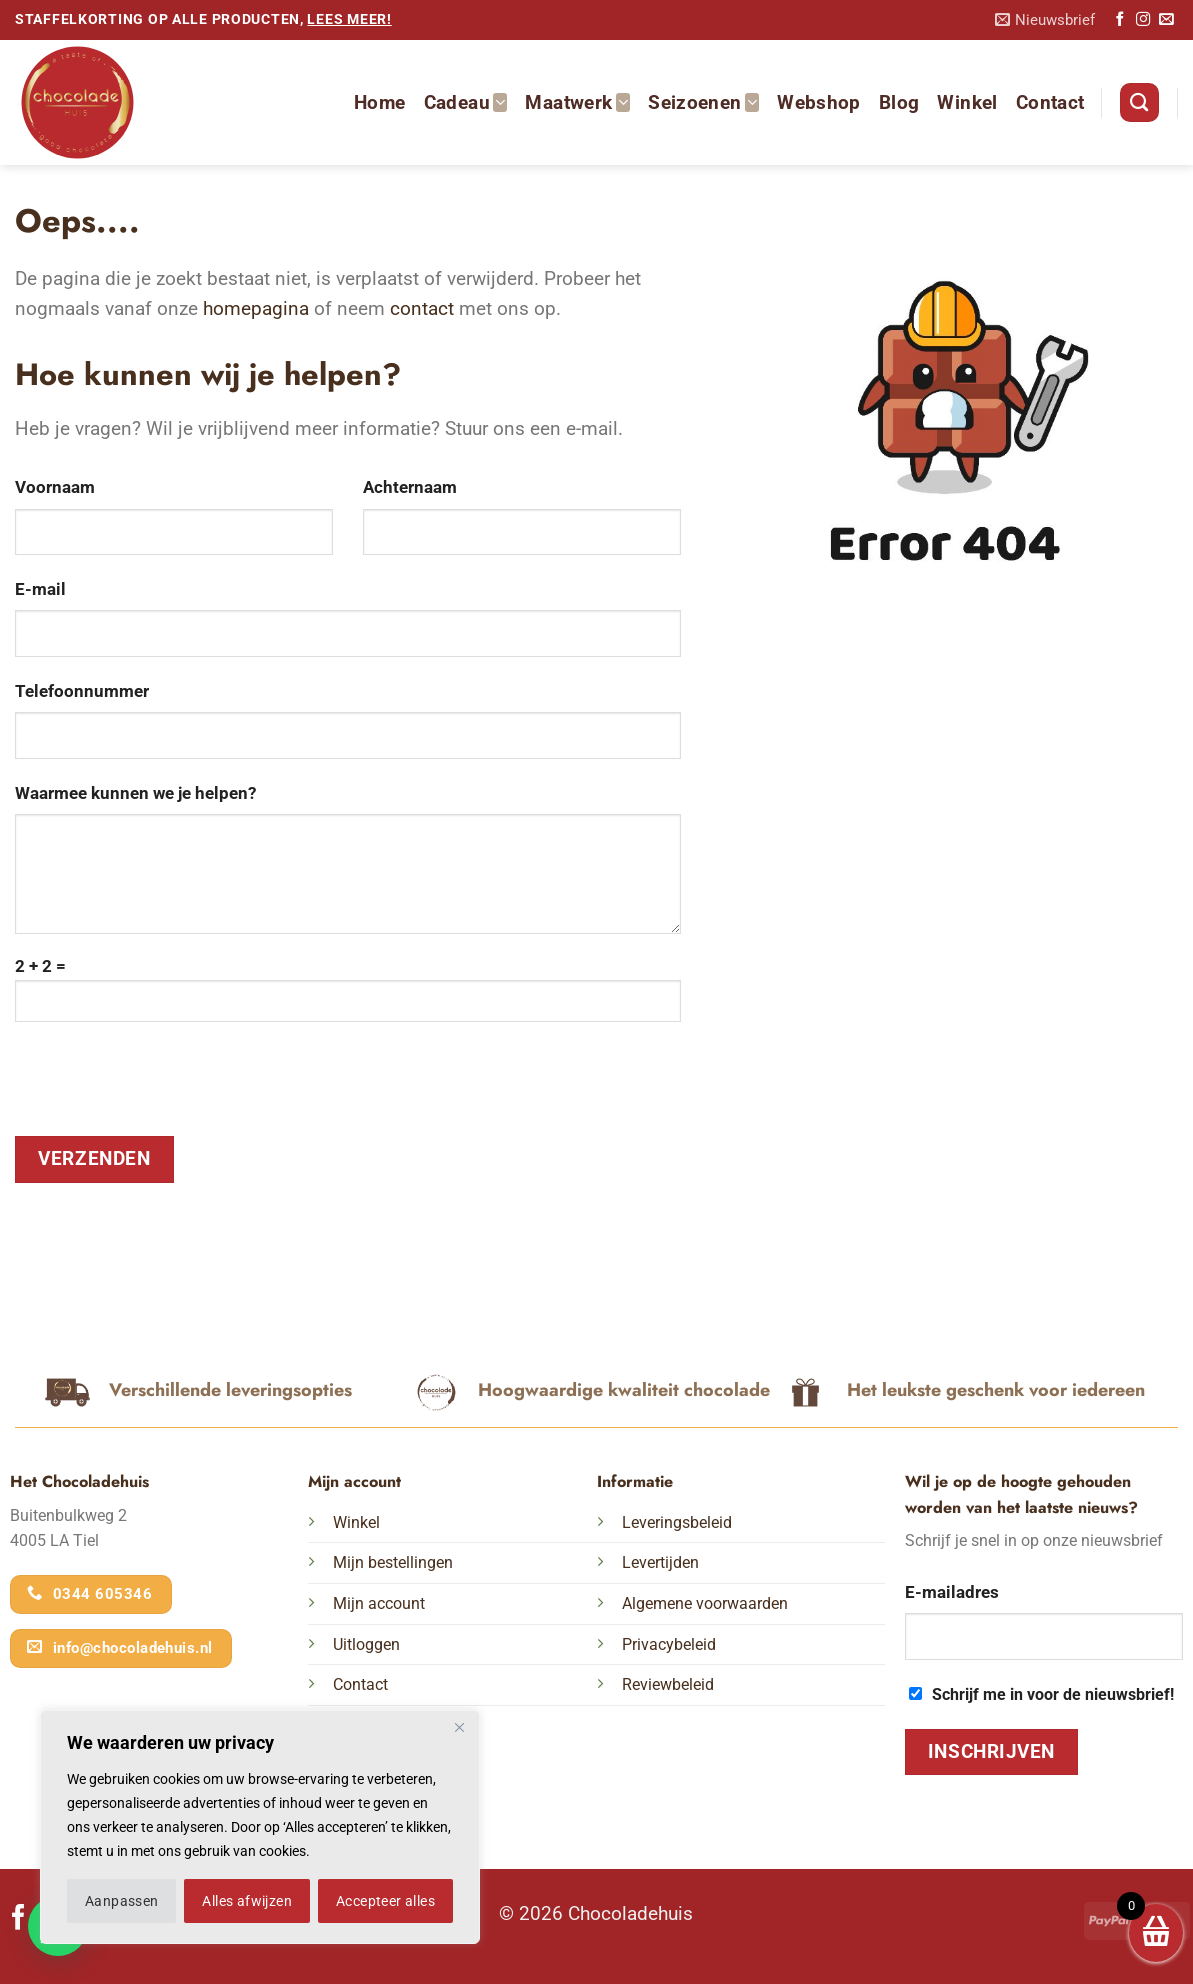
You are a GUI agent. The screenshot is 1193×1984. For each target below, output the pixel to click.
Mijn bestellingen (393, 1562)
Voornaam (55, 487)
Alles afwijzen (247, 1901)
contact (422, 308)
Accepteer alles (385, 1901)
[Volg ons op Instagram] (1143, 20)
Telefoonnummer (82, 691)
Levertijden (660, 1562)
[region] (260, 1827)
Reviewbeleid (668, 1684)
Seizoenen (703, 102)
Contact (1050, 102)
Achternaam (410, 487)
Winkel (967, 102)
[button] (1045, 20)
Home (380, 102)
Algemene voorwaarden (705, 1603)
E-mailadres (952, 1592)
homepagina (256, 308)
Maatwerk (577, 102)
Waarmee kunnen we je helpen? (135, 793)
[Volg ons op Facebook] (1120, 20)
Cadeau (466, 102)
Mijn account (379, 1603)
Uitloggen (366, 1644)
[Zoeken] (1139, 102)
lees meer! (349, 19)
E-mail (40, 589)
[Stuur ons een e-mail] (1166, 20)
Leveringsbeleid (677, 1522)
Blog (899, 102)
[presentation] (167, 1087)
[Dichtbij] (459, 1727)
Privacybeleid (669, 1644)
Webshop (819, 102)
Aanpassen (122, 1901)
